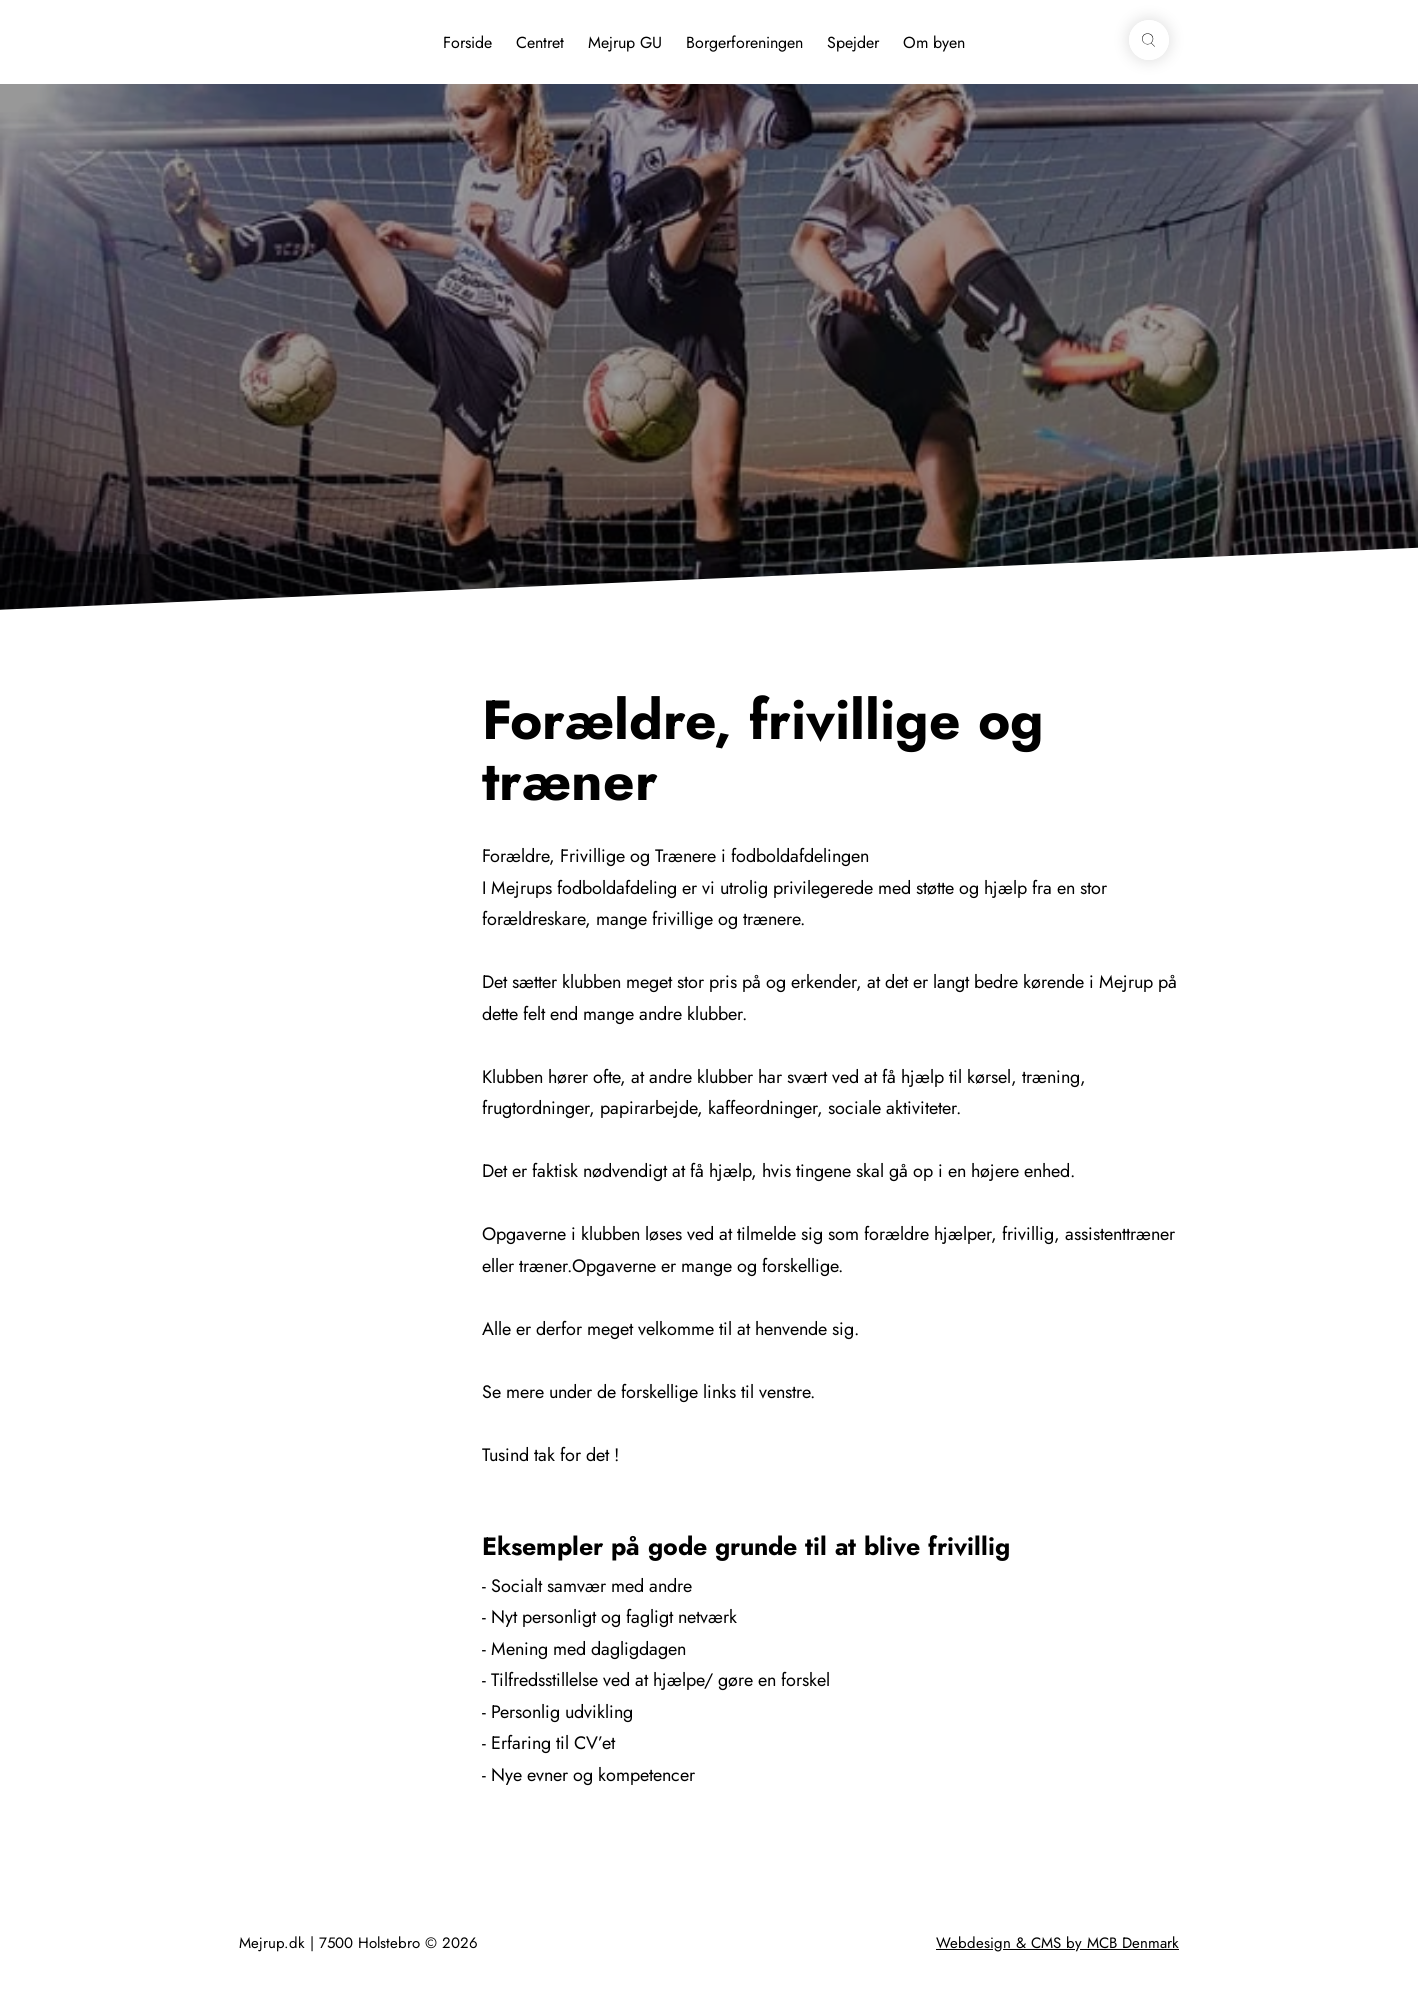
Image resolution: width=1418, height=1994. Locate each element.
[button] (1149, 40)
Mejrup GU (625, 42)
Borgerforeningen (744, 42)
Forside (467, 42)
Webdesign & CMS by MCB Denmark (1057, 1943)
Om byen (934, 42)
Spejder (853, 42)
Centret (540, 42)
